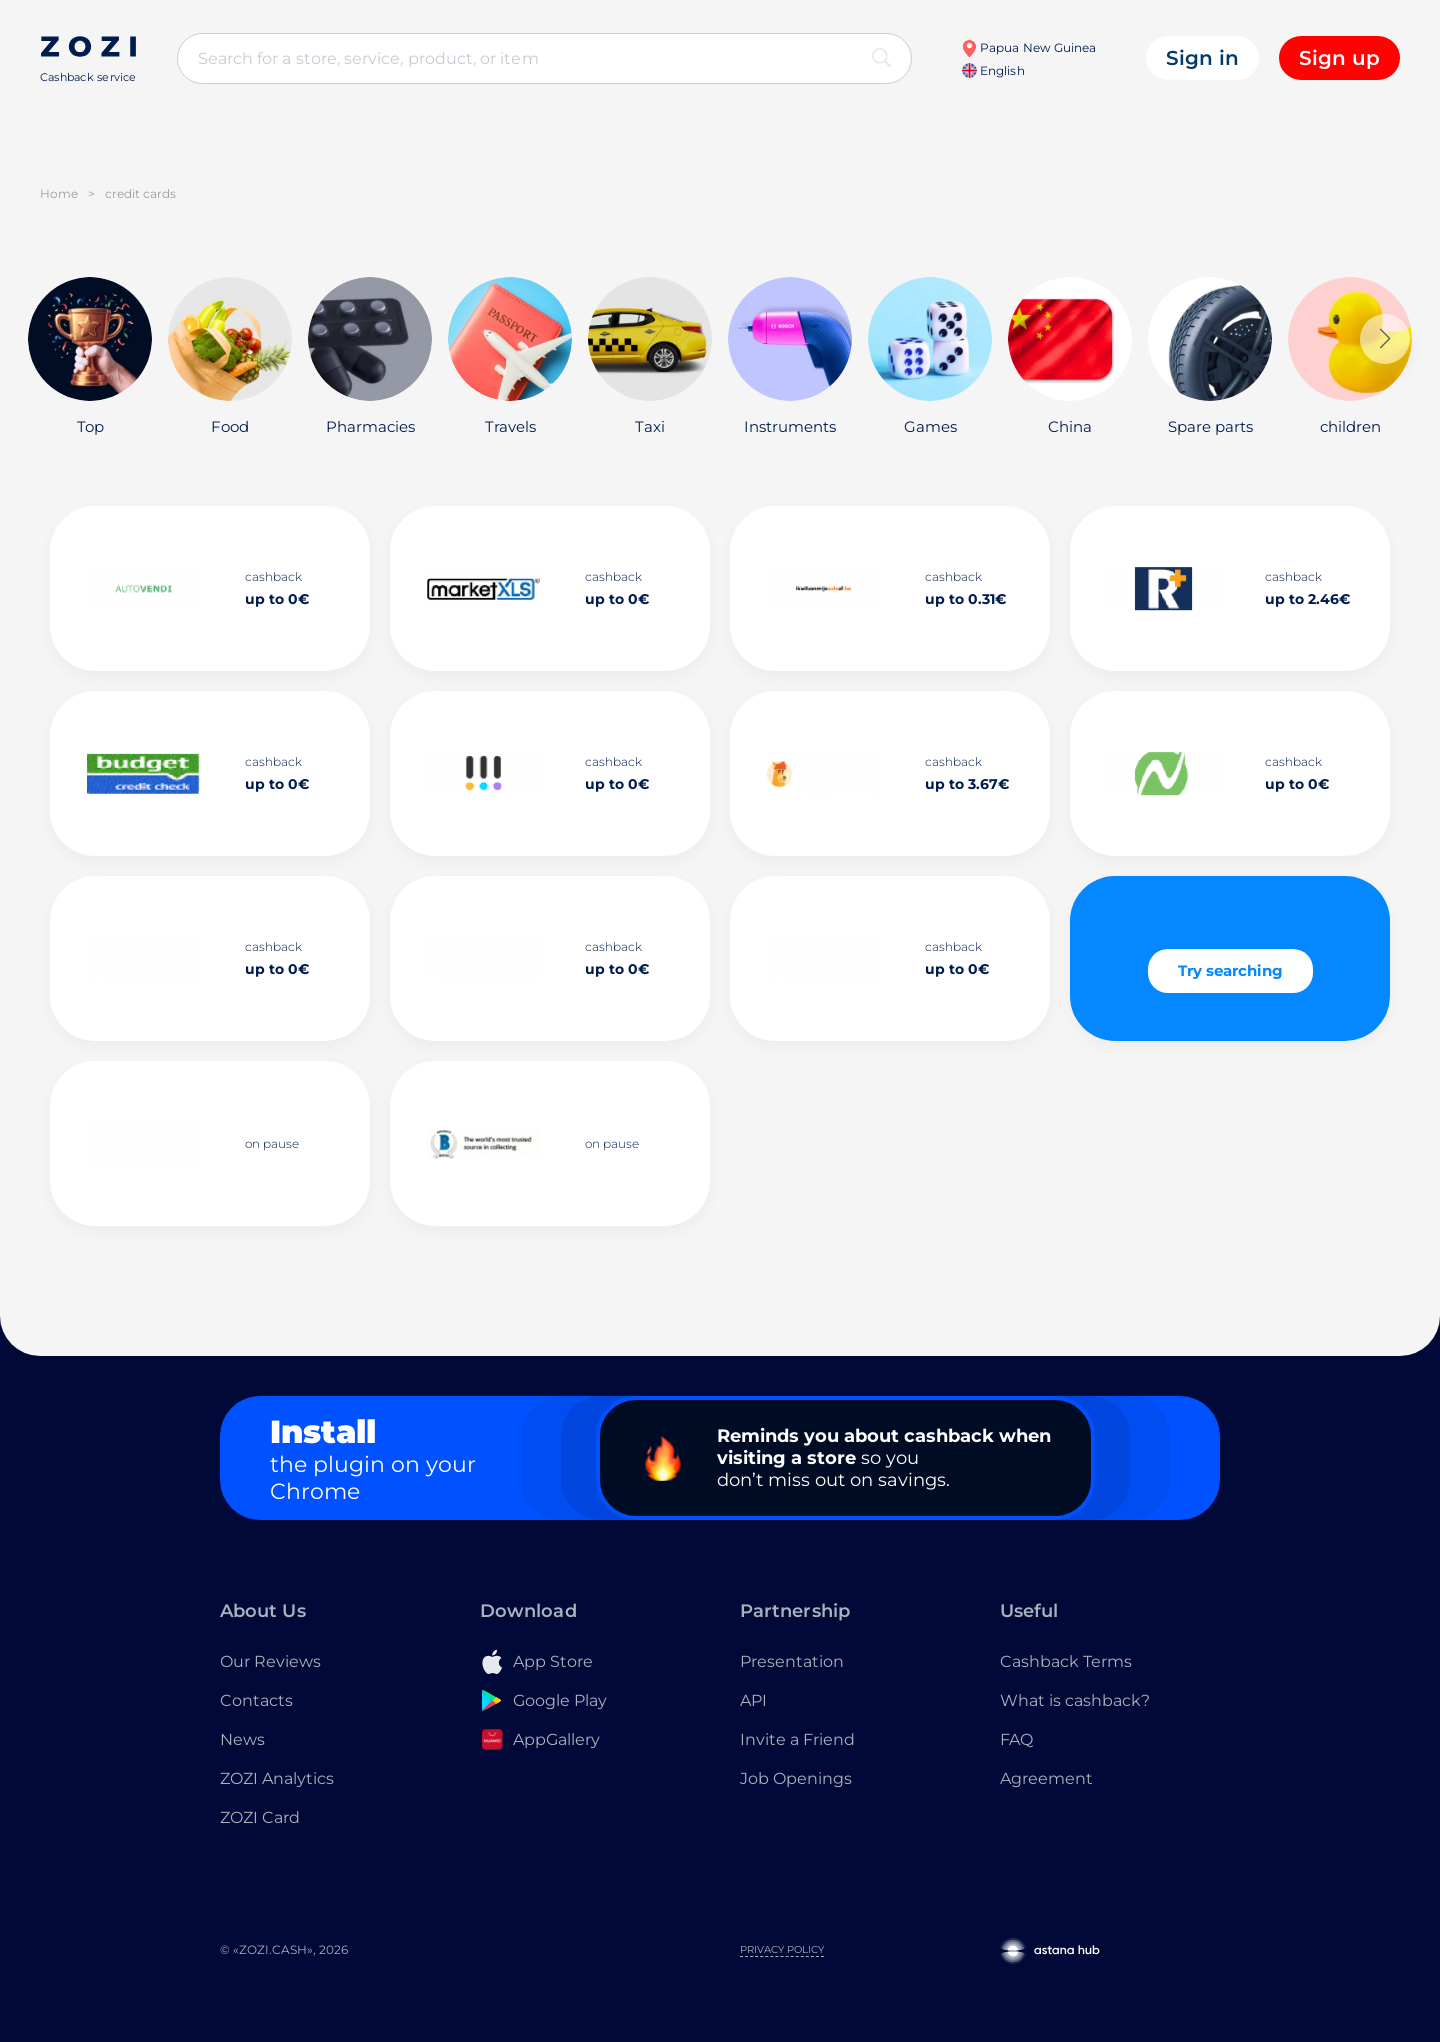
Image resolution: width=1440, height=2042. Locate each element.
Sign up (1339, 58)
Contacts (256, 1700)
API (753, 1700)
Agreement (1046, 1778)
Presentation (792, 1661)
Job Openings (796, 1778)
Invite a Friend (797, 1739)
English (993, 70)
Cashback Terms (1066, 1661)
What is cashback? (1075, 1700)
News (242, 1739)
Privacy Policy (782, 1949)
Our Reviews (270, 1661)
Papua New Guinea (1028, 47)
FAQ (1016, 1739)
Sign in (1202, 58)
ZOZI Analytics (277, 1778)
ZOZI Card (260, 1817)
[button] (1385, 339)
